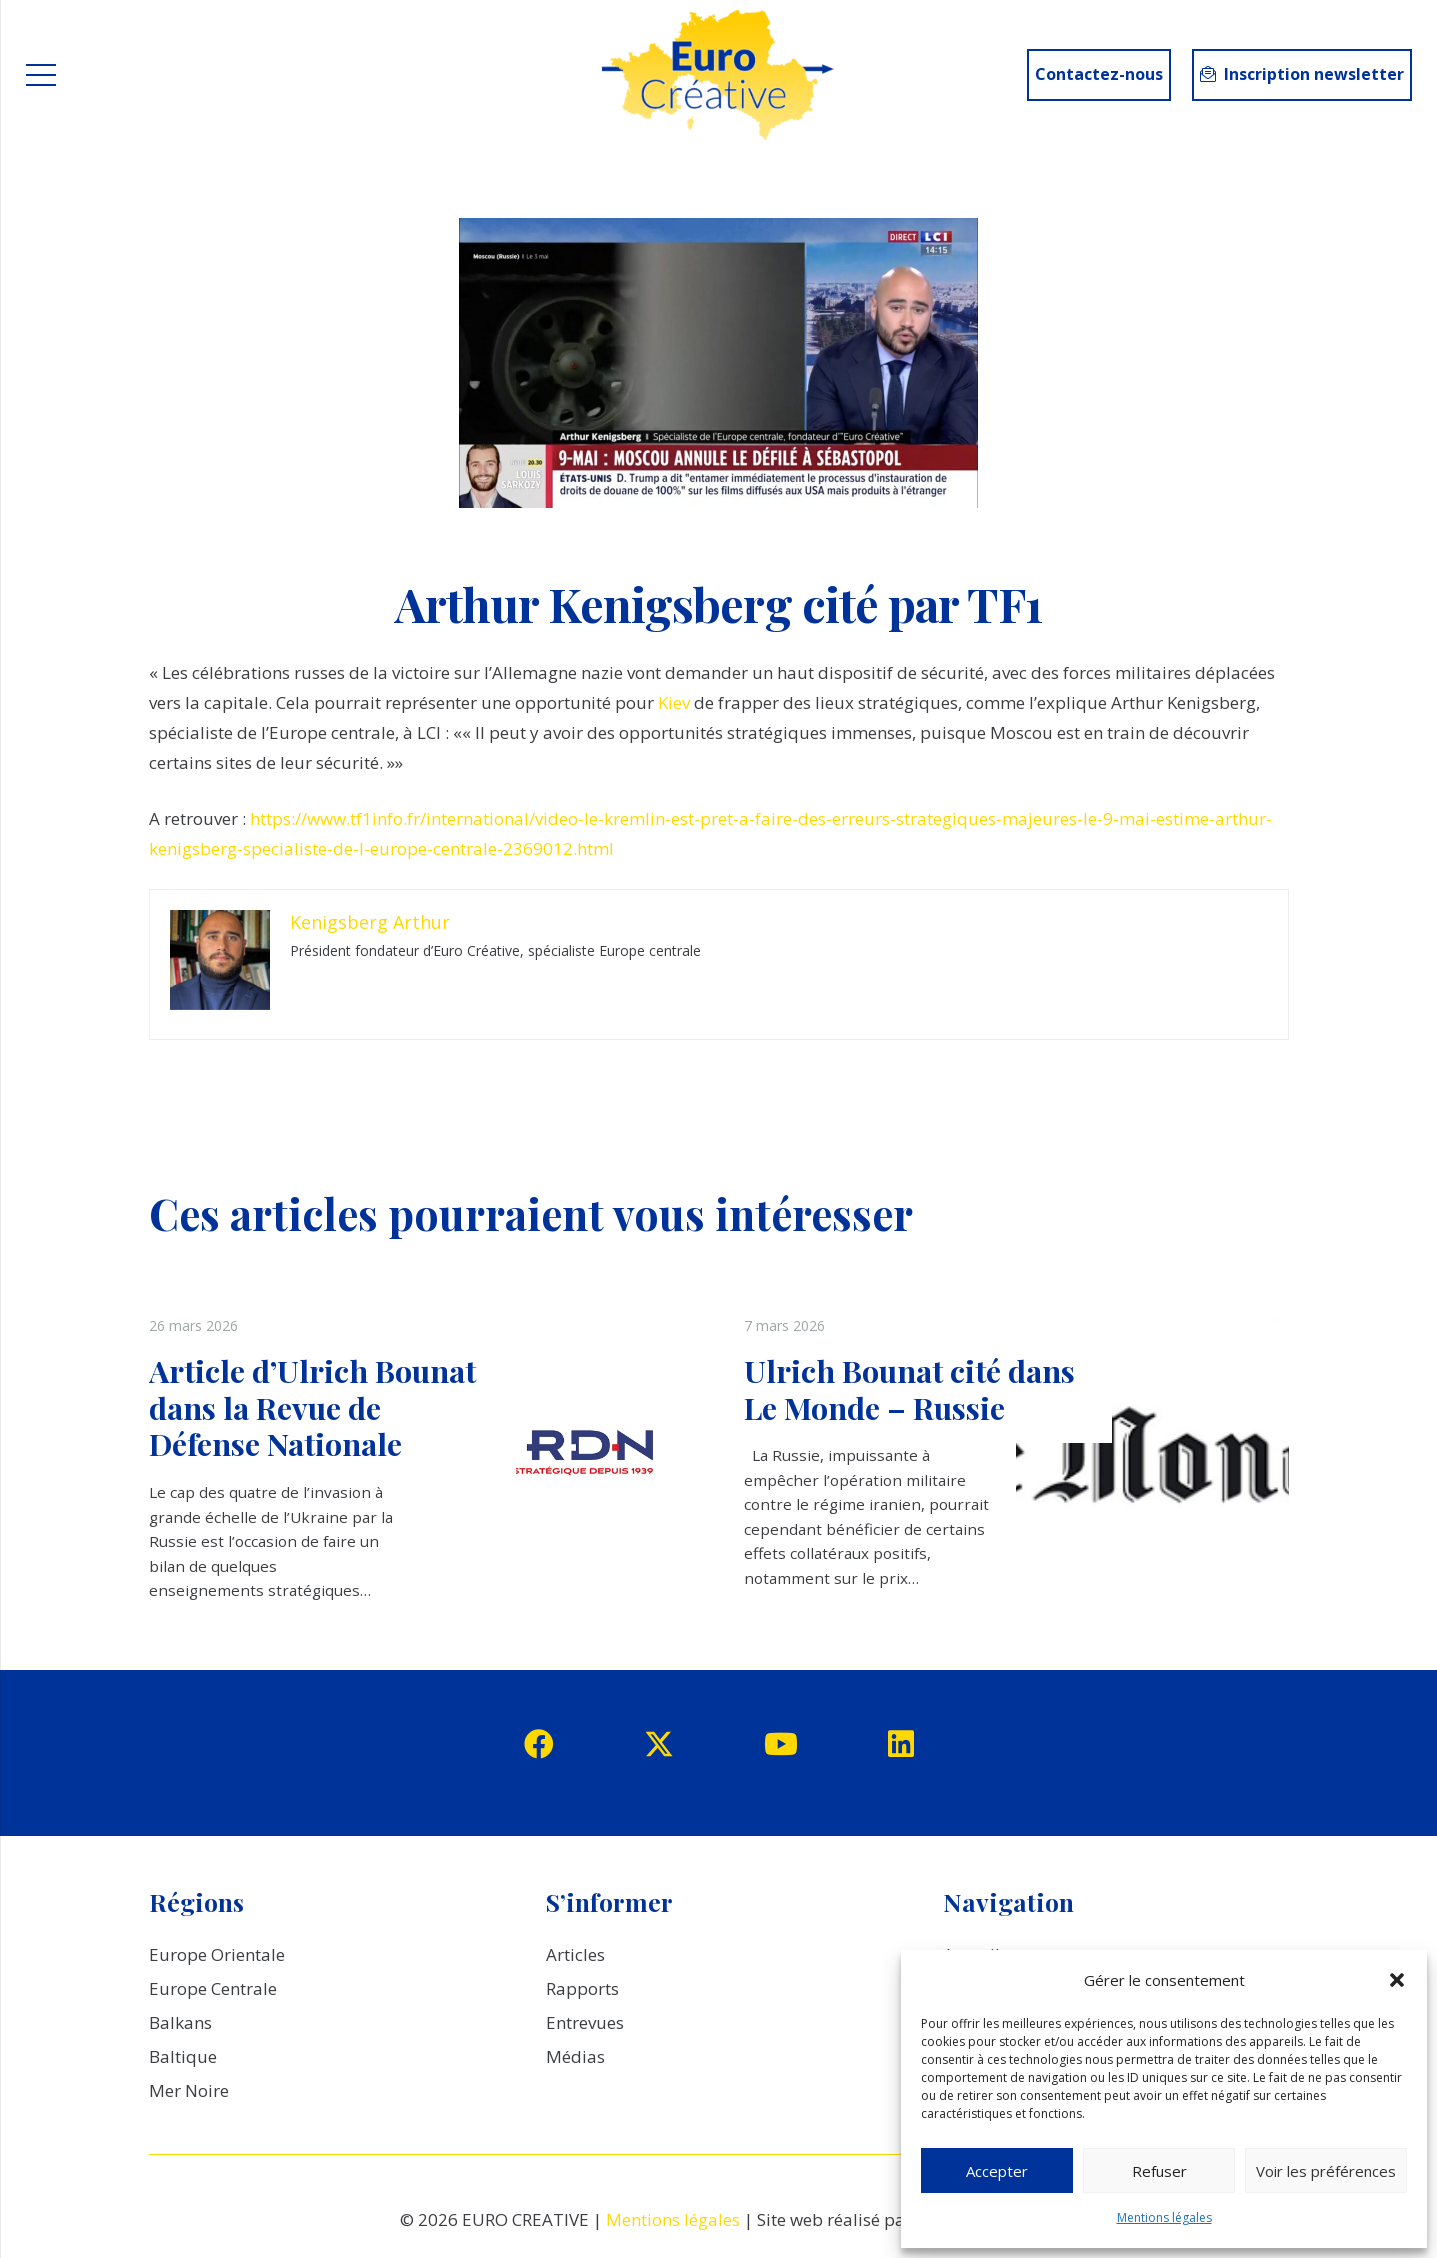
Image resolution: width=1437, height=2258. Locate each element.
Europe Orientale (217, 1954)
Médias (575, 2056)
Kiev (676, 702)
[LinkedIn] (901, 1744)
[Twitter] (659, 1744)
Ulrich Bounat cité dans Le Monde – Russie (909, 1389)
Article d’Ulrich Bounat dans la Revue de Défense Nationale (312, 1407)
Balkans (180, 2022)
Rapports (582, 1988)
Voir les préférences (1326, 2171)
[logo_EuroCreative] (718, 75)
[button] (1397, 1980)
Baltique (183, 2056)
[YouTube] (781, 1744)
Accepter (997, 2171)
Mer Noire (189, 2090)
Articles (575, 1954)
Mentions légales (1164, 2217)
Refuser (1159, 2171)
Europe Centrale (213, 1988)
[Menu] (40, 75)
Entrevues (585, 2022)
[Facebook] (539, 1744)
